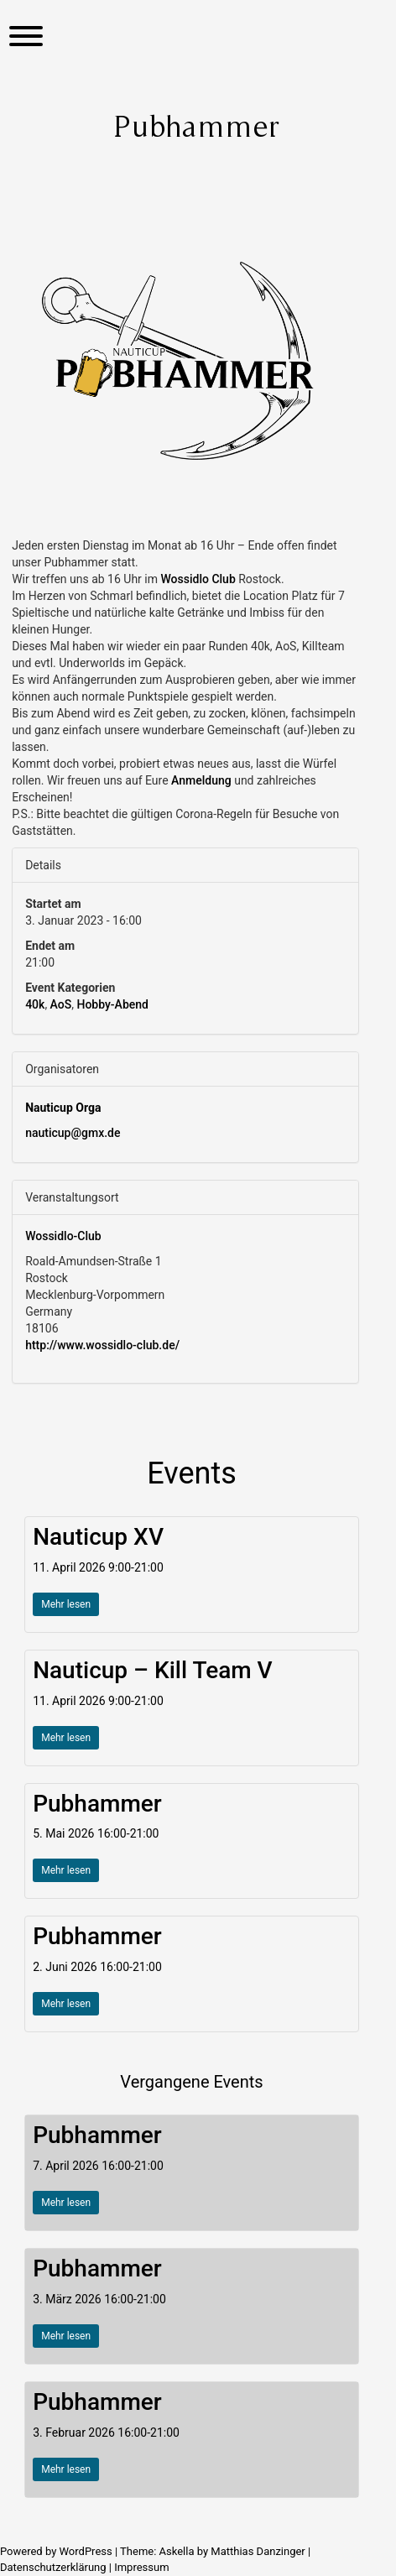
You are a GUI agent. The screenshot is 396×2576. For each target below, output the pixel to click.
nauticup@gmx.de (72, 1132)
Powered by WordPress (57, 2551)
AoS (61, 1004)
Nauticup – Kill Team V (153, 1670)
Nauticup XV (98, 1537)
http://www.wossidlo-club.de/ (102, 1345)
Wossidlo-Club (63, 1236)
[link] (197, 579)
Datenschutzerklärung (53, 2567)
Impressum (141, 2567)
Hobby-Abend (112, 1004)
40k (34, 1004)
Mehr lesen (66, 1604)
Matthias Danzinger (258, 2551)
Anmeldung (201, 780)
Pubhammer (97, 1803)
